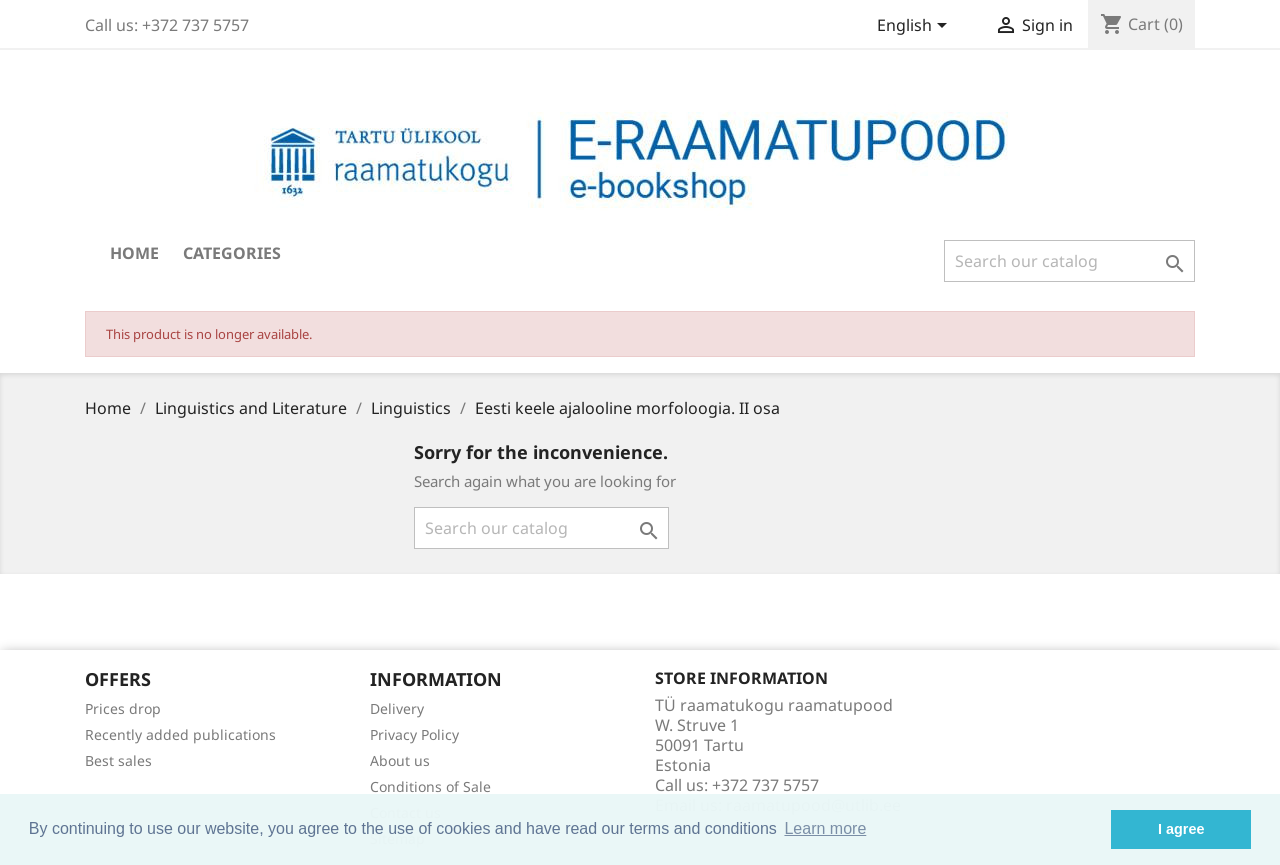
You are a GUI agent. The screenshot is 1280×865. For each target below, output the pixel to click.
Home (134, 253)
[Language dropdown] (915, 27)
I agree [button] (1181, 829)
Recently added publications (180, 734)
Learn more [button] (825, 828)
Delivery (397, 708)
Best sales (118, 760)
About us (400, 760)
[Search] (1069, 261)
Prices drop (123, 708)
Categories (232, 253)
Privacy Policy (414, 734)
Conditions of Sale (430, 786)
